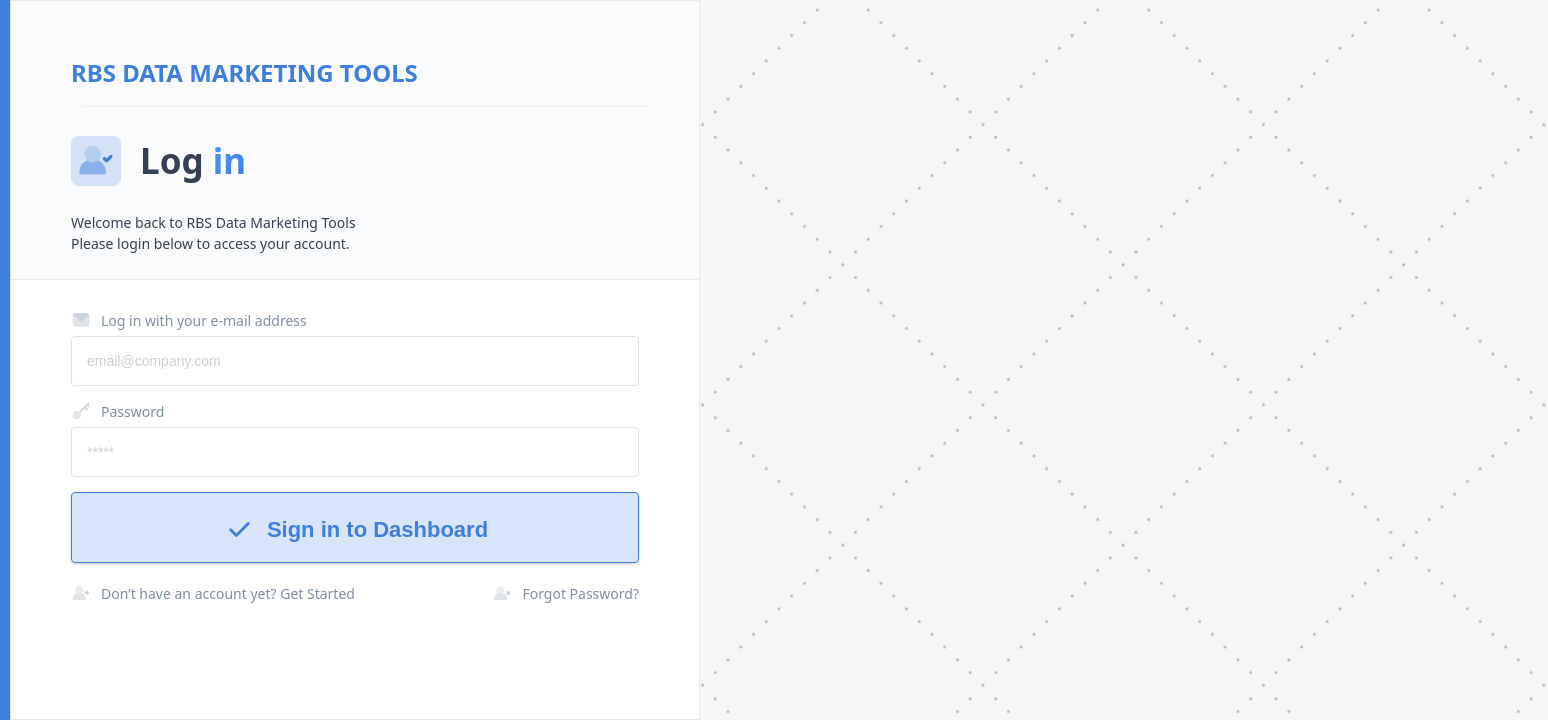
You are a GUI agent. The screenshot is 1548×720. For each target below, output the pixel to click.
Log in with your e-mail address (189, 320)
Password (117, 411)
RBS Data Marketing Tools (244, 72)
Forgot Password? (565, 593)
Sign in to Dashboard (355, 529)
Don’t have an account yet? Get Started (213, 593)
